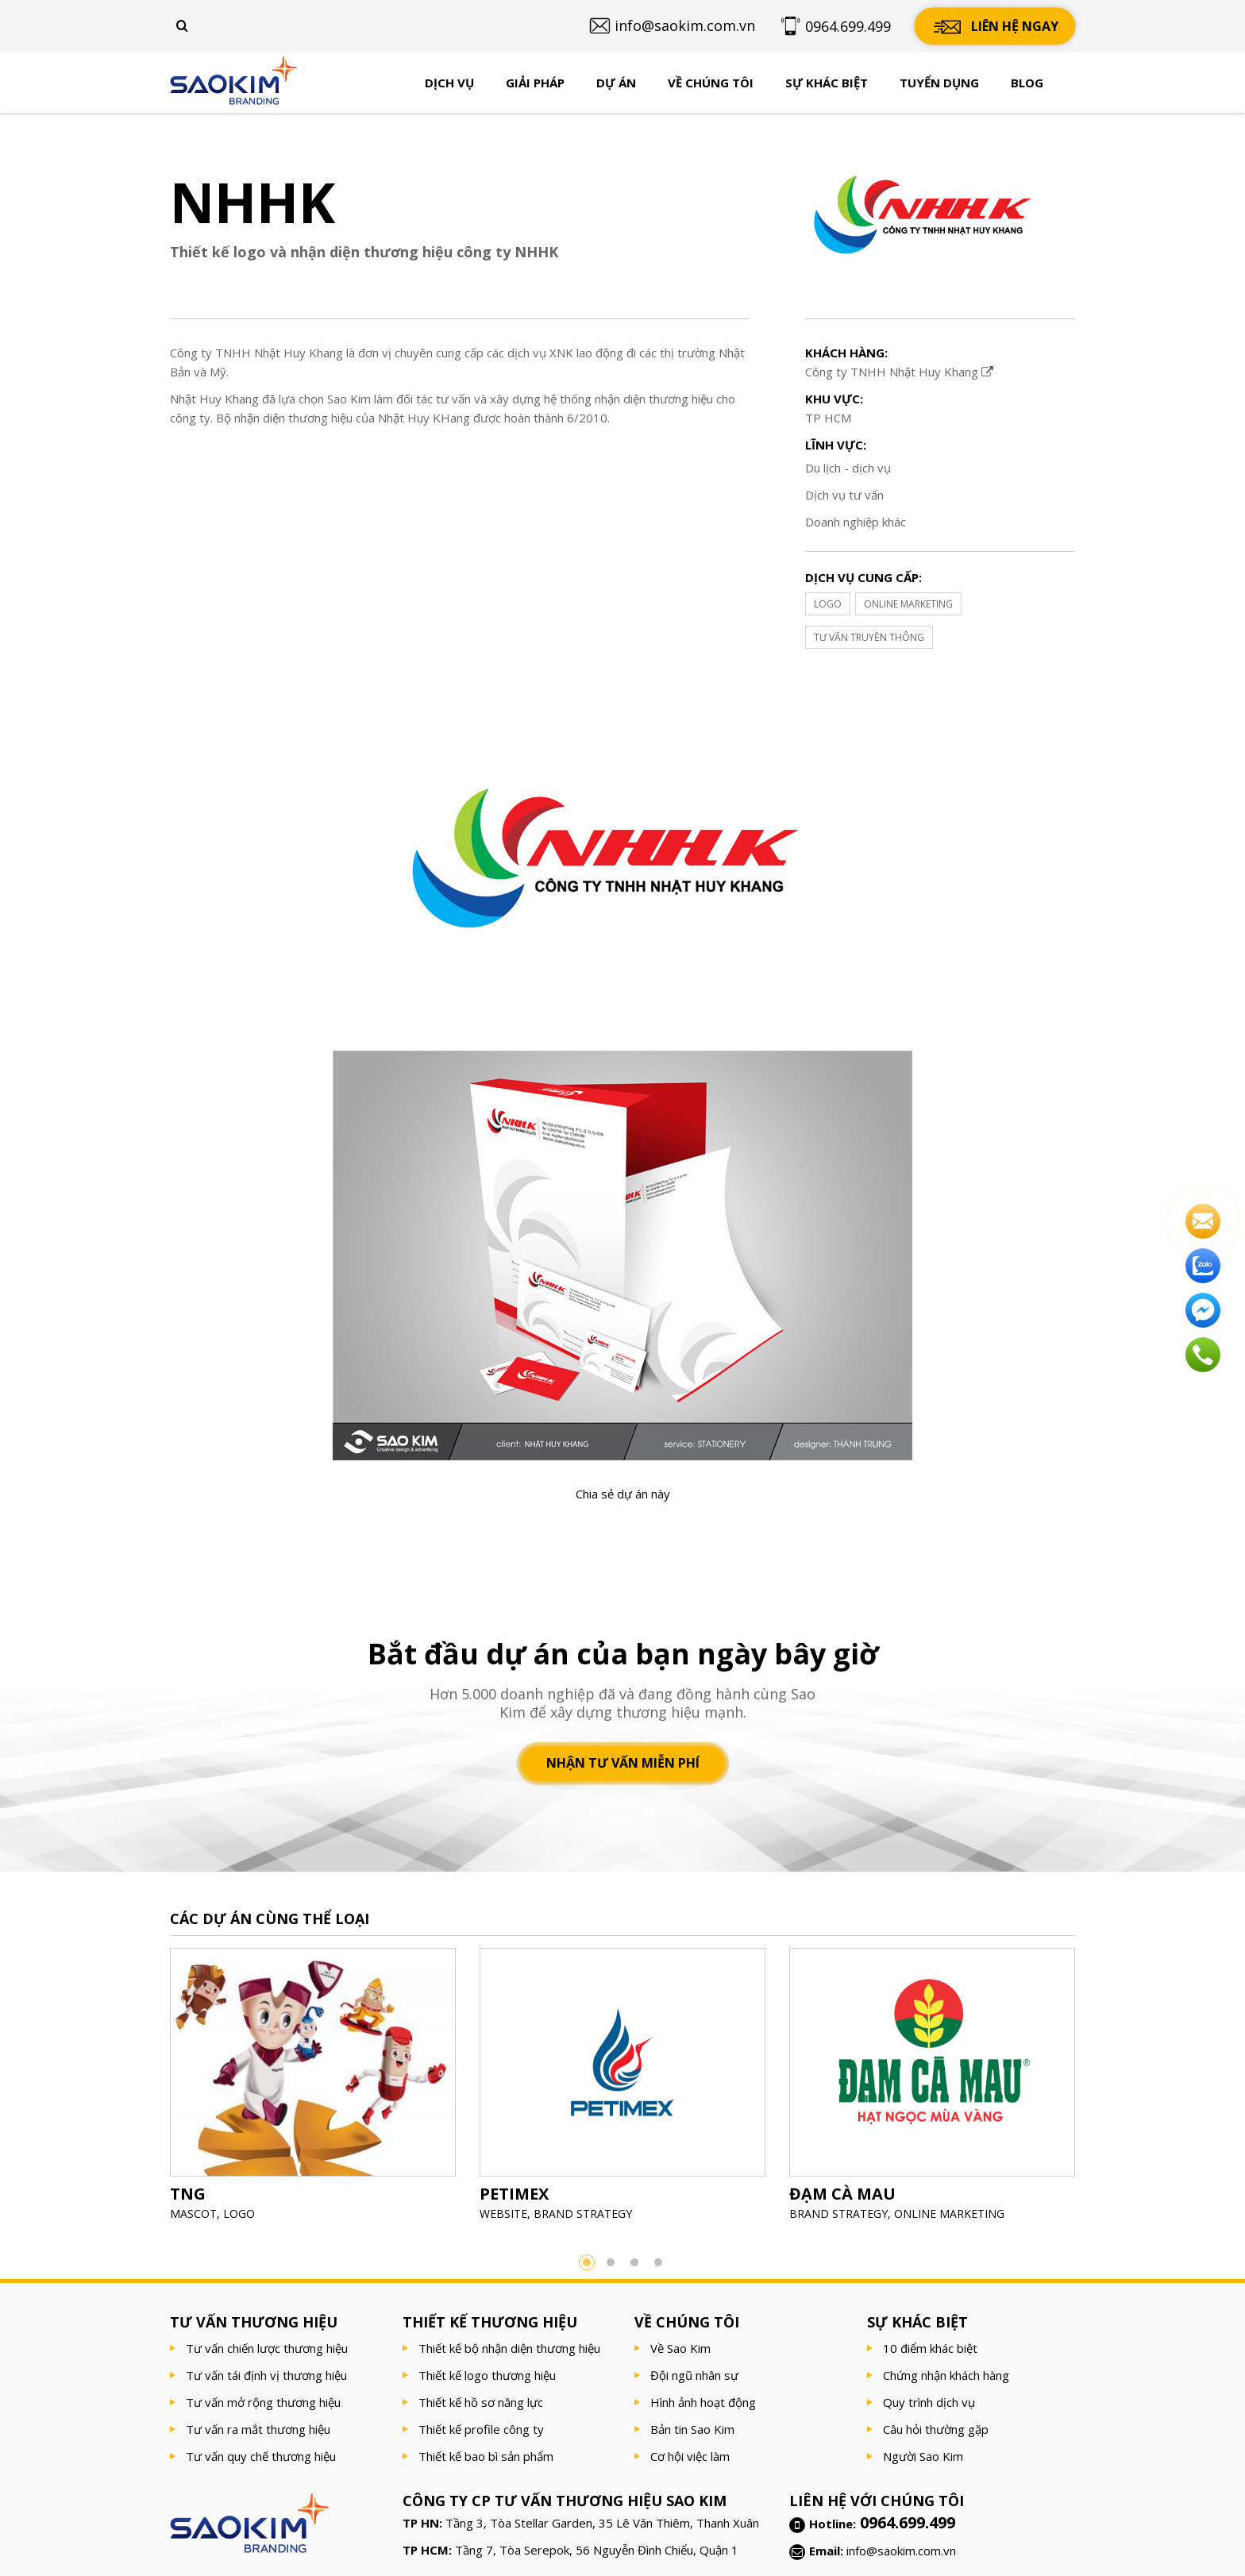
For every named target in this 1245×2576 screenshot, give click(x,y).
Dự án (616, 83)
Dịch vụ (449, 83)
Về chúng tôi (711, 83)
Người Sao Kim (923, 2456)
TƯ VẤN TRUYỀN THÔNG (869, 637)
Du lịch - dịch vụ (848, 468)
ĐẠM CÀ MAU (842, 2193)
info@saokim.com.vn (901, 2551)
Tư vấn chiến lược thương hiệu (267, 2348)
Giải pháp (535, 83)
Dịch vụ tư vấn (844, 495)
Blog (1027, 83)
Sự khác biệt (826, 83)
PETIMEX (514, 2193)
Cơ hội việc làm (690, 2456)
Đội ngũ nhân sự (694, 2375)
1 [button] (587, 2262)
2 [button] (611, 2262)
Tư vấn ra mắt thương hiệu (258, 2429)
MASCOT (193, 2213)
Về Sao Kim (680, 2348)
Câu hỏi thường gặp (936, 2429)
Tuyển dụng (939, 83)
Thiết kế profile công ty (481, 2429)
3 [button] (634, 2262)
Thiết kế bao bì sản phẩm (485, 2456)
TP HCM (828, 418)
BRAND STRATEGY (583, 2213)
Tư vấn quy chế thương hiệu (261, 2456)
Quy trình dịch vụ (929, 2402)
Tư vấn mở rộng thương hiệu (263, 2402)
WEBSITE (503, 2213)
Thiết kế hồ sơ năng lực (480, 2402)
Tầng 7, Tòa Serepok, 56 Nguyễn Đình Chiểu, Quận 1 (596, 2550)
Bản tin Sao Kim (692, 2429)
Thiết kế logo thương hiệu (487, 2375)
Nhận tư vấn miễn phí (623, 1763)
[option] (313, 2089)
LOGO (828, 604)
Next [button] (1099, 2089)
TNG (188, 2193)
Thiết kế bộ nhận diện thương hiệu (509, 2348)
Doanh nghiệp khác (855, 522)
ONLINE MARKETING (908, 604)
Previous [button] (146, 2089)
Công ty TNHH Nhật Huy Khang (899, 372)
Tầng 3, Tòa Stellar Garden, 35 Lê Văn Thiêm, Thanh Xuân (602, 2523)
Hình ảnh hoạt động (703, 2402)
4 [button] (658, 2262)
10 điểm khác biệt (930, 2348)
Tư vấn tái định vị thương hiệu (266, 2375)
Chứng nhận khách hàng (946, 2375)
